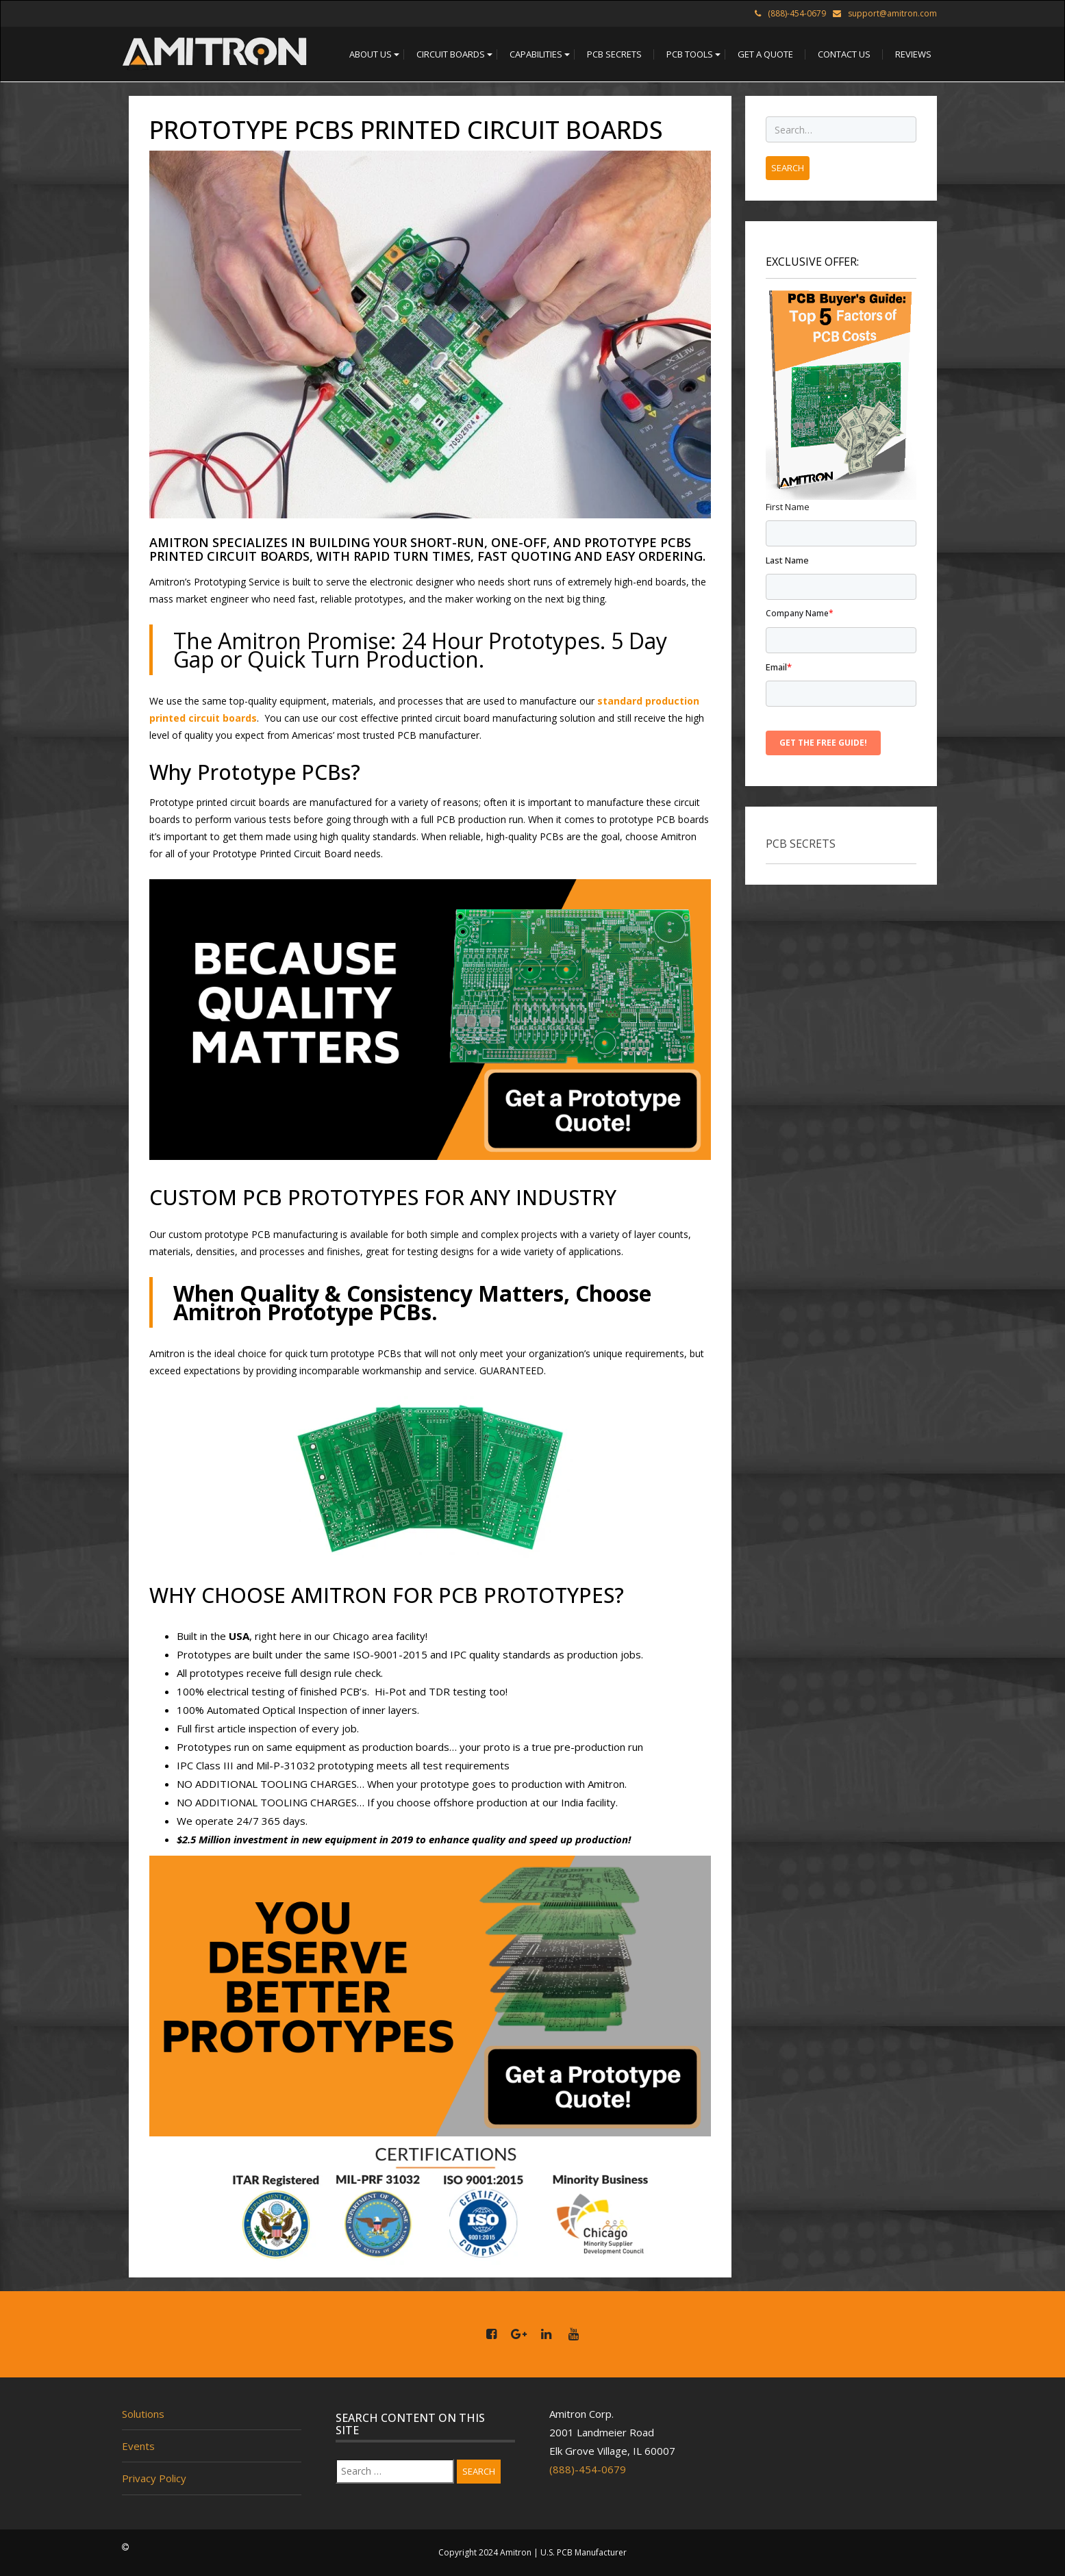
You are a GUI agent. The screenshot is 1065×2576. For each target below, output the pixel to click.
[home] (214, 54)
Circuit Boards (450, 54)
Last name (787, 560)
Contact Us (844, 54)
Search (478, 2471)
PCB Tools (689, 54)
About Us (370, 54)
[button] (370, 54)
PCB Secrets (614, 54)
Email (779, 667)
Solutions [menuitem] (143, 2414)
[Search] (395, 2471)
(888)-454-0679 (587, 2469)
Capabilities (536, 54)
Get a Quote (765, 54)
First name (788, 507)
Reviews (913, 54)
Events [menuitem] (138, 2446)
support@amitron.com (892, 13)
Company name (800, 613)
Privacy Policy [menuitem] (154, 2478)
